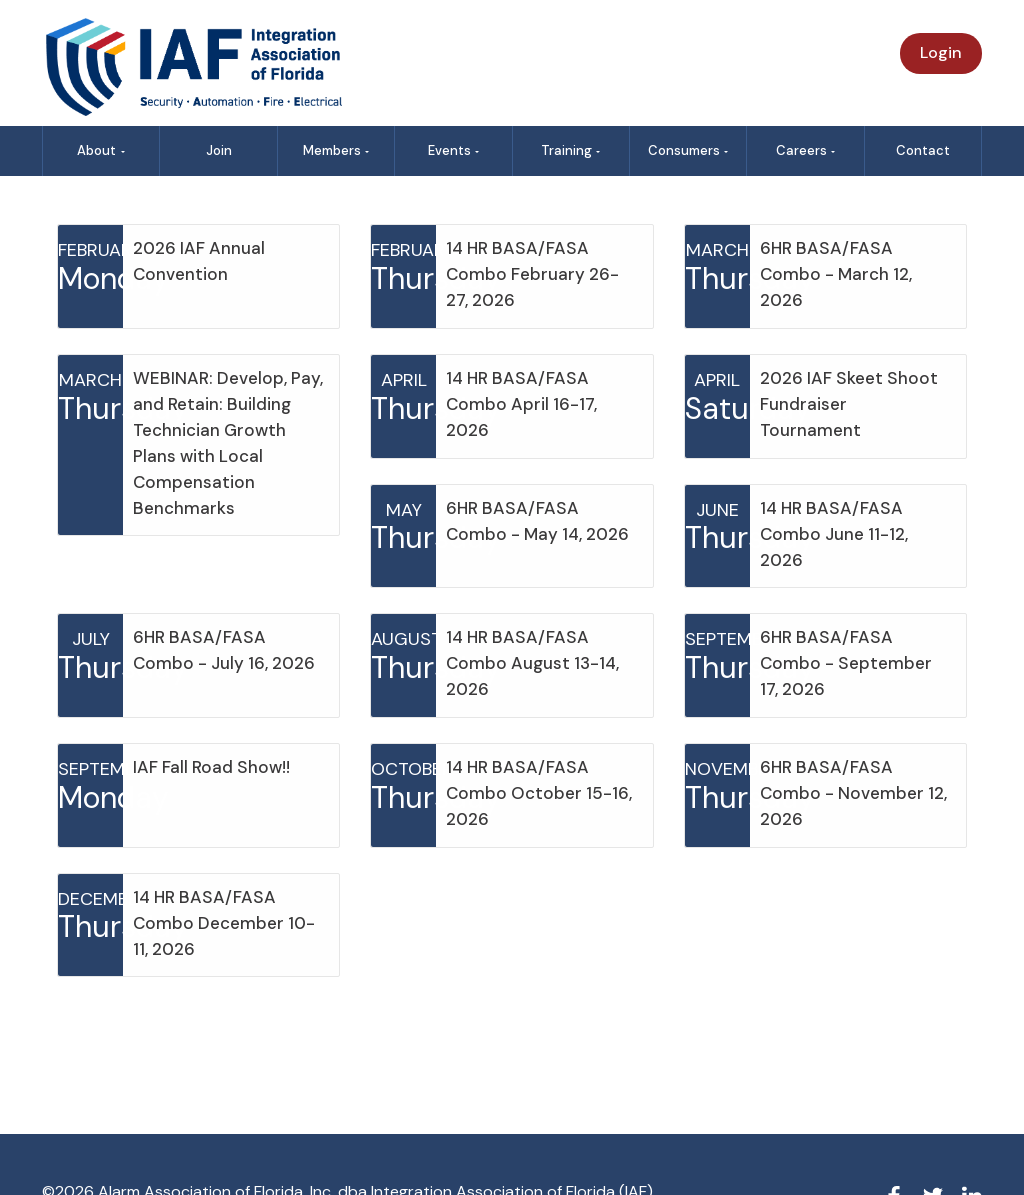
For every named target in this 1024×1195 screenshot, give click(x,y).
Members (336, 150)
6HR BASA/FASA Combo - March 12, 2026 (836, 274)
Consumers (688, 150)
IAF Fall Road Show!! (211, 767)
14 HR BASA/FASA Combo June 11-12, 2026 (834, 534)
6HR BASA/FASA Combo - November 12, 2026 (853, 793)
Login (941, 52)
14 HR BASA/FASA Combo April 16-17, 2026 (521, 404)
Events (454, 150)
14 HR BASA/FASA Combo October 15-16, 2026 (539, 793)
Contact (923, 150)
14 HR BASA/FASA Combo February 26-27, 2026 (532, 274)
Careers (806, 150)
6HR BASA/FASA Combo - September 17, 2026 (846, 663)
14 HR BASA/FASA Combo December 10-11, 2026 (224, 923)
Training (571, 150)
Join (219, 150)
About (101, 150)
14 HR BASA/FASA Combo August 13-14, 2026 (532, 663)
